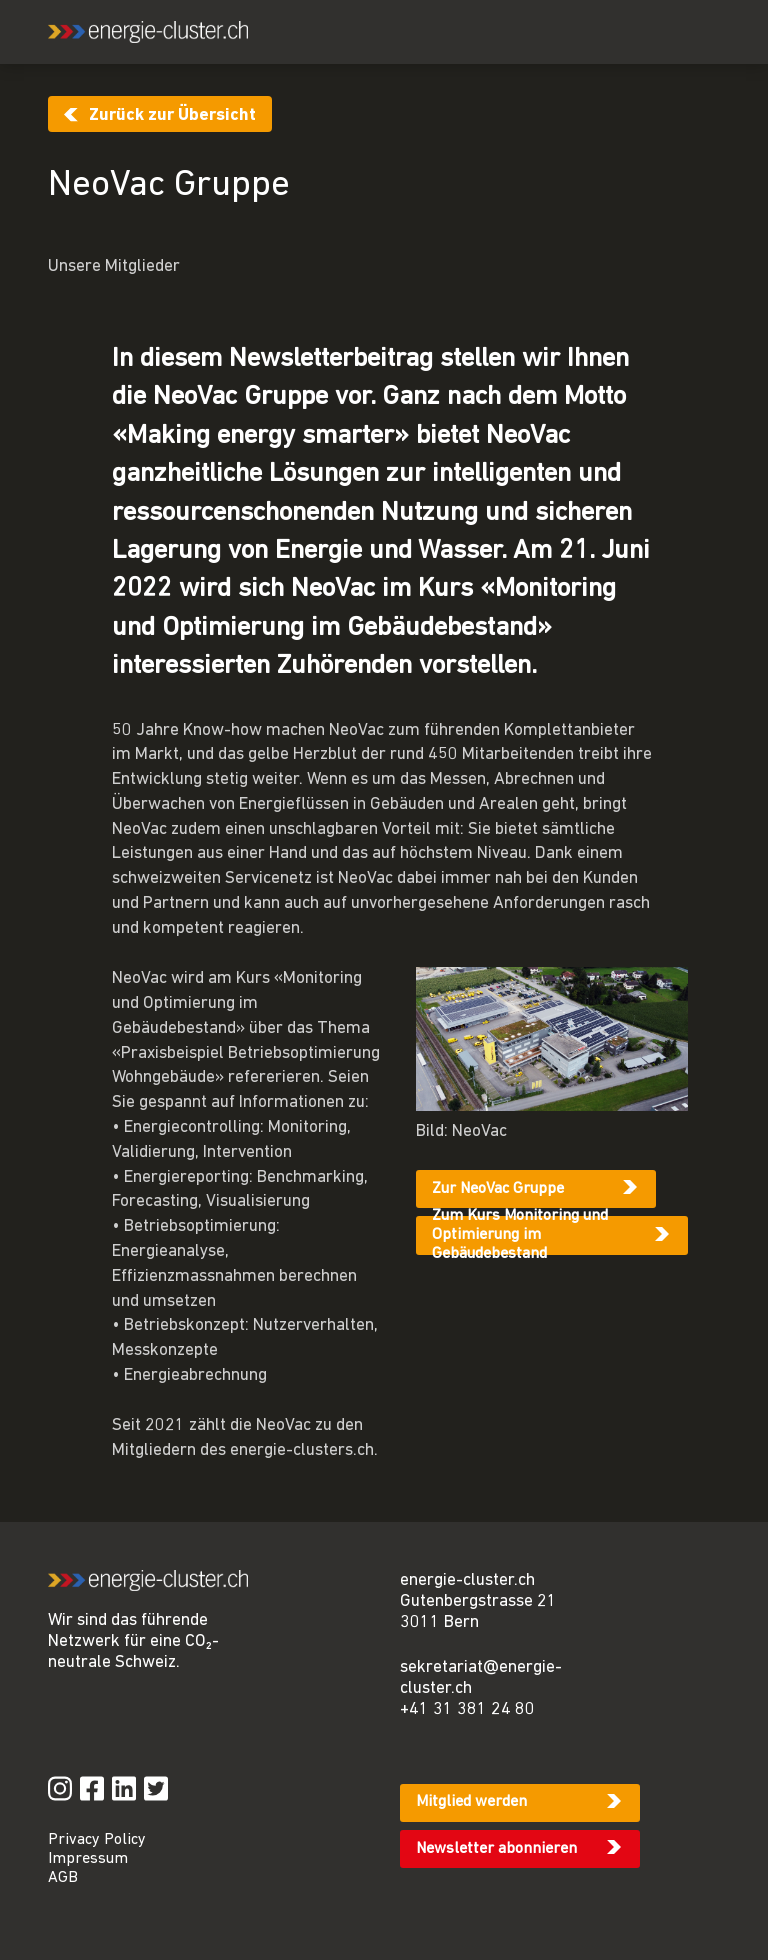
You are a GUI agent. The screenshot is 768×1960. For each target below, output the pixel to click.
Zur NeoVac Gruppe (498, 1189)
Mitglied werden (471, 1802)
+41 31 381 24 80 (467, 1709)
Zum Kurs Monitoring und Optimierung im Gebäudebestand (520, 1235)
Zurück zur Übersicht (172, 115)
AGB (63, 1878)
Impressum (88, 1859)
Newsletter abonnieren (496, 1849)
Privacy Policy (97, 1840)
